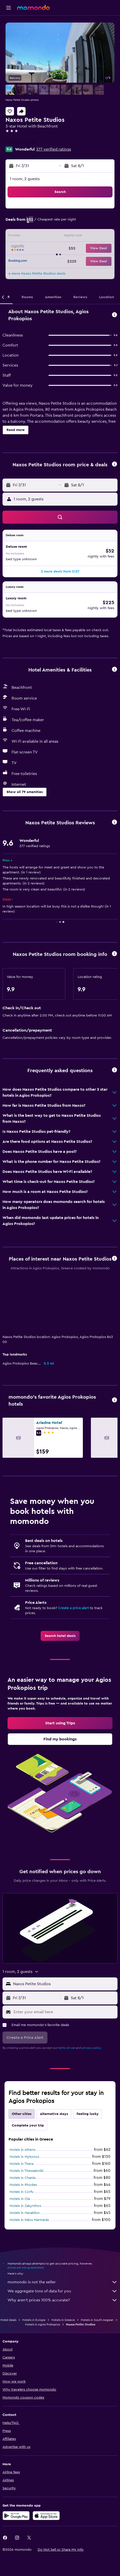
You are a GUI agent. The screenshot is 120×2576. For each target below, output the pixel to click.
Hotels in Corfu (22, 2154)
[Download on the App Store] (46, 2479)
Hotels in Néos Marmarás (29, 2182)
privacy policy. (92, 2010)
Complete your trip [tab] (28, 2088)
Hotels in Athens (22, 2112)
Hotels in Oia (20, 2161)
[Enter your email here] (64, 1974)
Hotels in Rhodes (23, 2147)
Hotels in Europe (33, 2284)
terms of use (66, 2010)
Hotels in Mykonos (24, 2119)
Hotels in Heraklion (25, 2175)
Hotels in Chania (22, 2140)
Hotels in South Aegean (97, 2284)
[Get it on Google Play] (16, 2479)
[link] (60, 1582)
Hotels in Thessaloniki (26, 2133)
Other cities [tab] (21, 2076)
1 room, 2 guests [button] (25, 179)
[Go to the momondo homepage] (33, 7)
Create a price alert (73, 1554)
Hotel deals (8, 2284)
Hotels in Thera (21, 2126)
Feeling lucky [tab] (88, 2076)
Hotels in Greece (63, 2284)
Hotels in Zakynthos (25, 2168)
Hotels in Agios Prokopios (42, 2288)
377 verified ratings (53, 149)
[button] (8, 7)
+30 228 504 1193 (21, 142)
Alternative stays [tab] (54, 2076)
